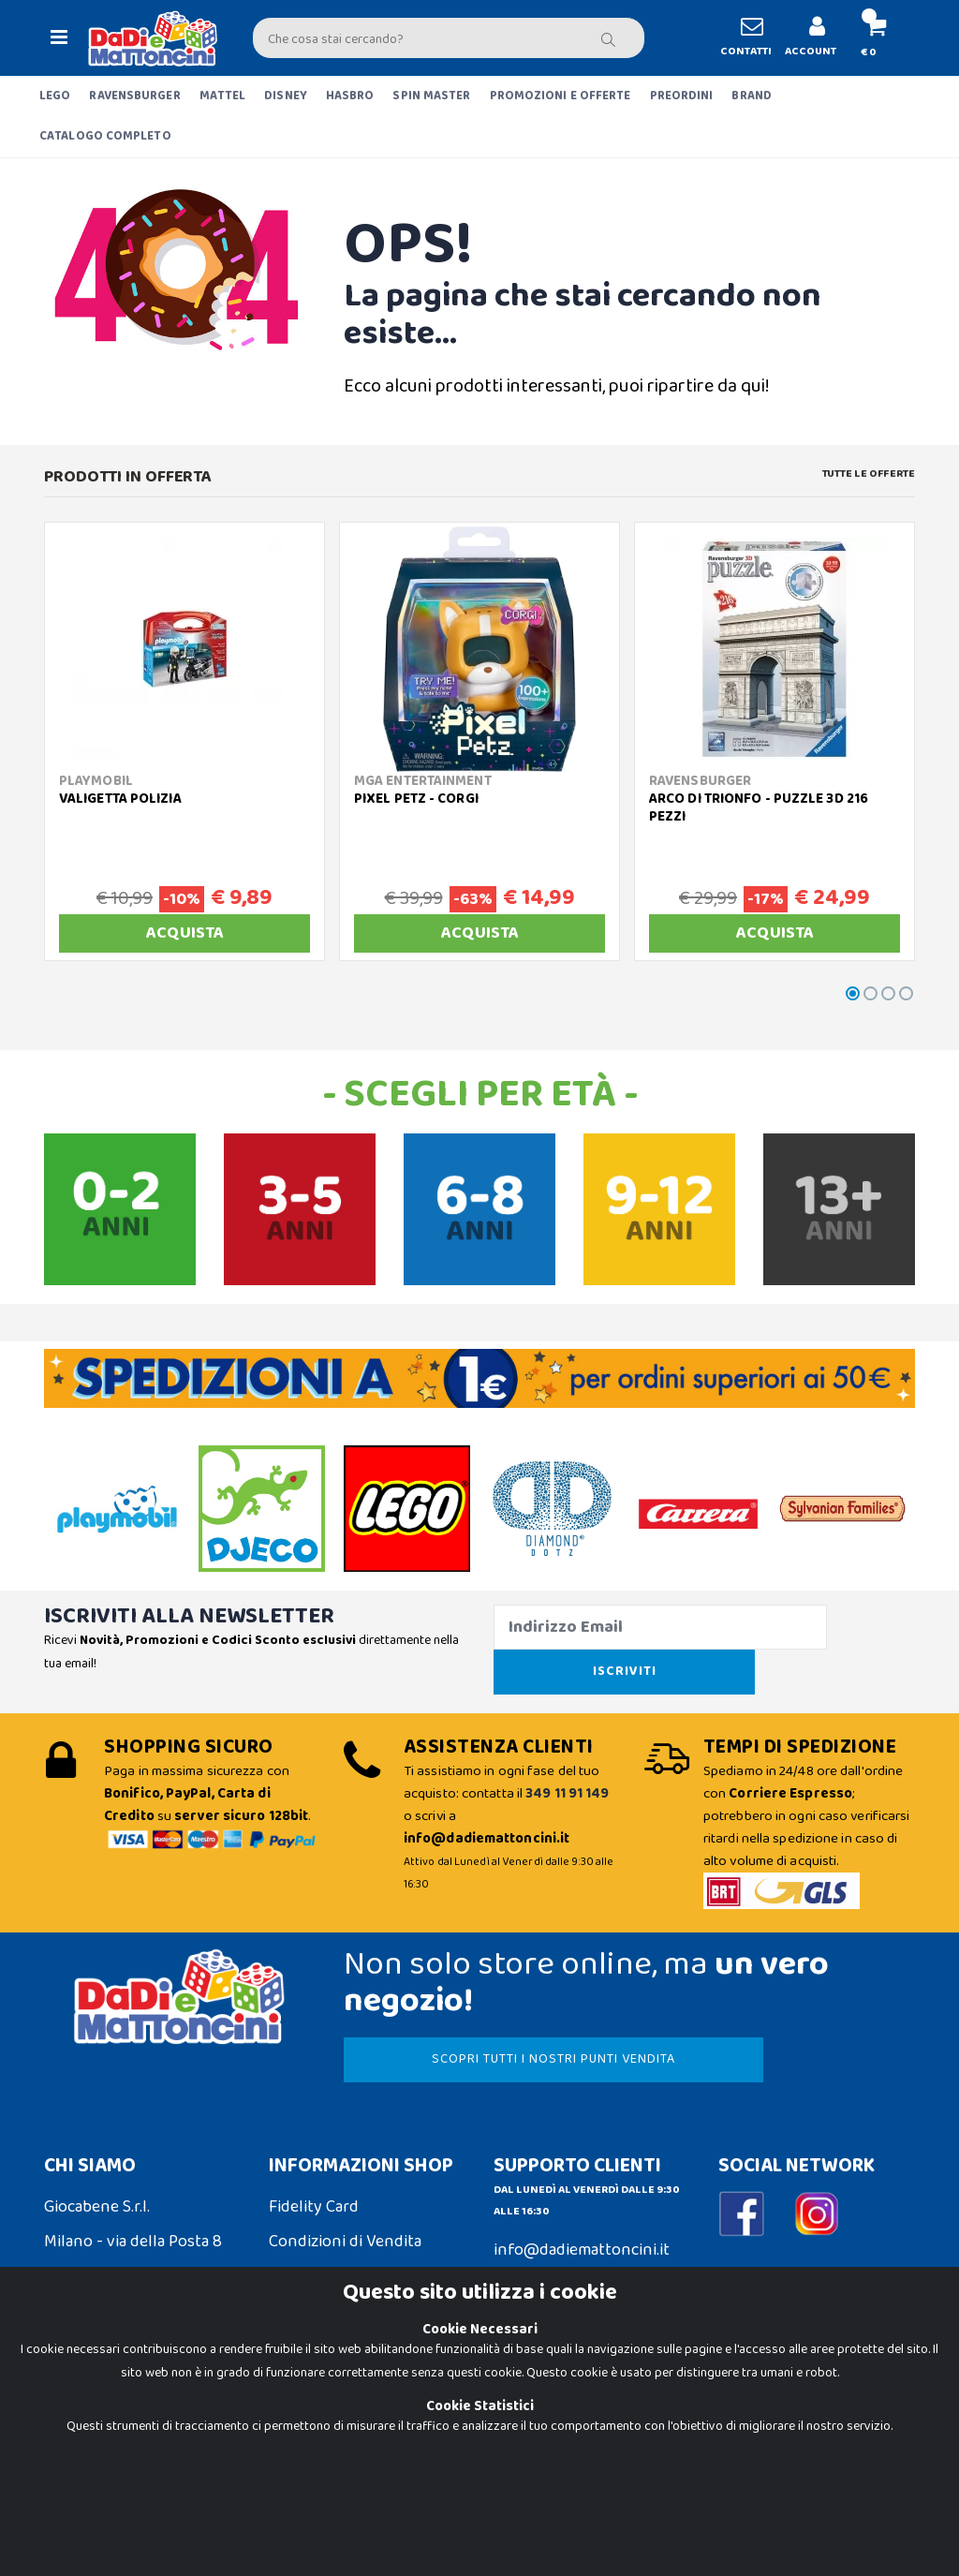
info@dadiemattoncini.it (582, 2227)
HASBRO (350, 96)
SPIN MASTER (431, 96)
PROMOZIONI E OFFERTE (560, 96)
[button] (868, 38)
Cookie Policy (92, 2420)
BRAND (751, 96)
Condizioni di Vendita (345, 2219)
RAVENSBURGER (134, 96)
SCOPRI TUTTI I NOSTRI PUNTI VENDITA (486, 2036)
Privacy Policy (93, 2456)
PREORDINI (682, 96)
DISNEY (285, 96)
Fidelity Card (314, 2184)
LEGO (54, 96)
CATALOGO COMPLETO (105, 136)
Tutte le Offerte (868, 474)
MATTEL (222, 96)
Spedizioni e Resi (328, 2254)
